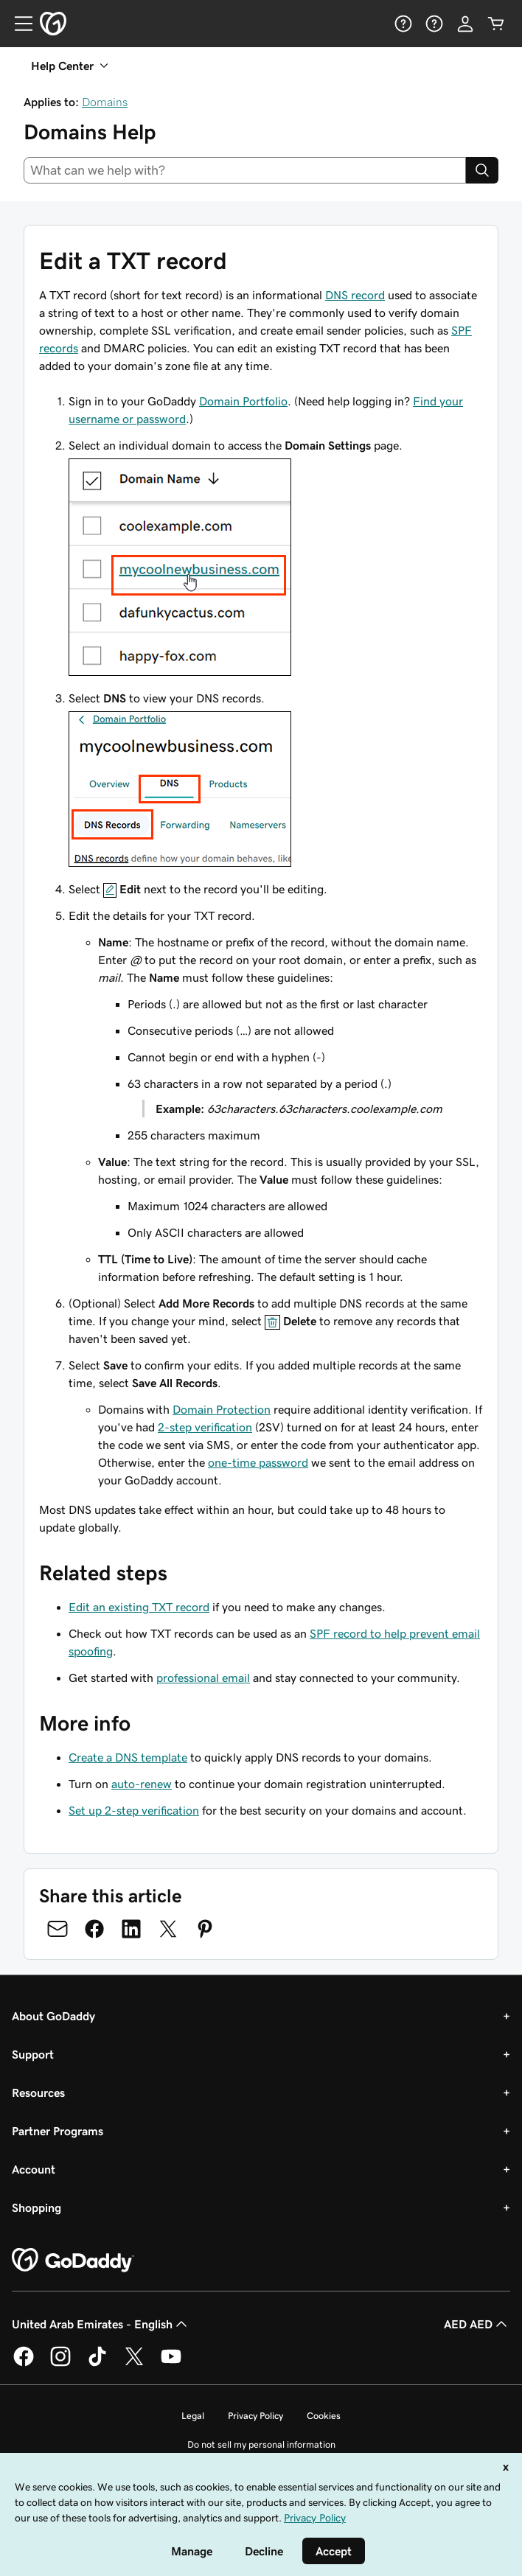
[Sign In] (465, 24)
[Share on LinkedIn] (131, 1928)
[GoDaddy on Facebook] (23, 2364)
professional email (203, 1677)
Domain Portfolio (243, 401)
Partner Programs (57, 2131)
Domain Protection (222, 1409)
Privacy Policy (255, 2415)
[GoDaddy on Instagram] (60, 2364)
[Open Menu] (18, 23)
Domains (105, 102)
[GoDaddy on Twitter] (134, 2364)
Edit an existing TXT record (139, 1607)
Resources (38, 2092)
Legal (192, 2415)
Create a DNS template (128, 1757)
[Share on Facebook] (94, 1928)
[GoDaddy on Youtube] (171, 2364)
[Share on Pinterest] (205, 1928)
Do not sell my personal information (261, 2444)
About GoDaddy (53, 2016)
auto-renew (141, 1784)
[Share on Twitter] (168, 1928)
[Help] (403, 24)
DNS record (355, 295)
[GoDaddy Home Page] (73, 2260)
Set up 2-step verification (134, 1810)
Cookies (324, 2415)
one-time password (258, 1462)
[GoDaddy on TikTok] (97, 2364)
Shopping (36, 2207)
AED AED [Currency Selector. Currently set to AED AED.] (477, 2324)
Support (33, 2054)
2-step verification (205, 1427)
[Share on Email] (57, 1928)
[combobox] (244, 170)
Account (33, 2169)
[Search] (482, 170)
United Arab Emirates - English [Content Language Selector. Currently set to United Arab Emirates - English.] (101, 2324)
